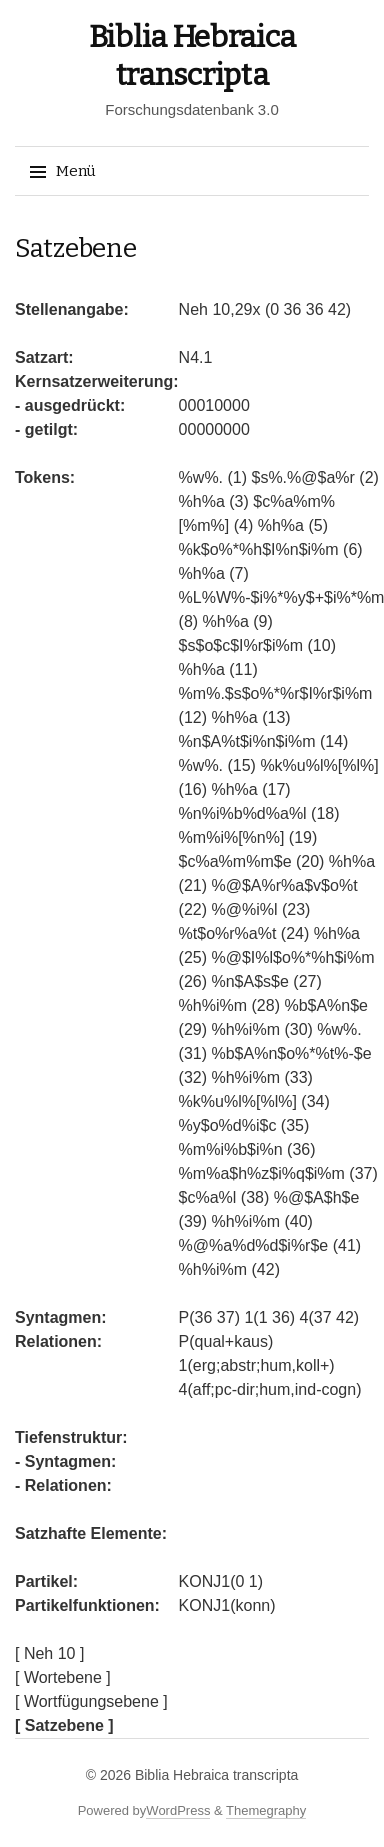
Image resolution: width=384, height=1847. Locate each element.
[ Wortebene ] (63, 1677)
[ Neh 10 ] (49, 1653)
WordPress (178, 1810)
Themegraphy (266, 1810)
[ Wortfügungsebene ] (91, 1701)
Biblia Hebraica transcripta (216, 1775)
